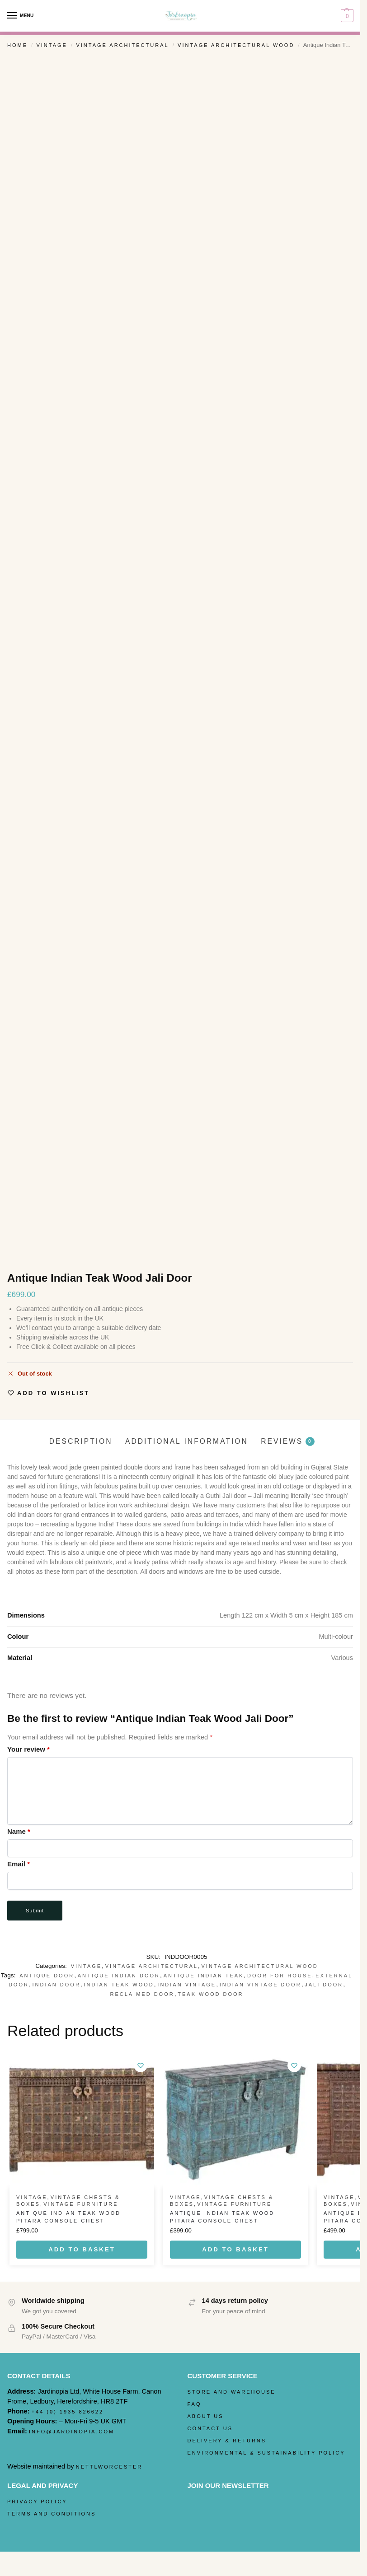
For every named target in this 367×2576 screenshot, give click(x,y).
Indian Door (56, 1984)
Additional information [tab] (186, 1441)
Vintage (51, 45)
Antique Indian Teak (204, 1975)
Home (17, 45)
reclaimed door (142, 1994)
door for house (279, 1975)
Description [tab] (81, 1441)
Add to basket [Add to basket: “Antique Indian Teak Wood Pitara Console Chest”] (81, 2249)
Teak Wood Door (210, 1994)
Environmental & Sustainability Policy (266, 2452)
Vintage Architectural (122, 45)
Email (18, 1864)
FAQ (195, 2404)
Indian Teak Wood (119, 1984)
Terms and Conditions (51, 2513)
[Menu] (20, 16)
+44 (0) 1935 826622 (68, 2411)
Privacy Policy (37, 2501)
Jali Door (324, 1984)
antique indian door (119, 1975)
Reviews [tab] (288, 1441)
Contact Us (210, 2428)
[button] (346, 15)
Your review (28, 1749)
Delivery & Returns (227, 2440)
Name (18, 1831)
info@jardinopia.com (71, 2431)
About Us (206, 2416)
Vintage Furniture (80, 2204)
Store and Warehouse (232, 2392)
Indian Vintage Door (260, 1984)
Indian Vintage (186, 1984)
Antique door (46, 1975)
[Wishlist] (140, 2065)
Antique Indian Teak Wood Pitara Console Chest (68, 2216)
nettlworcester (109, 2466)
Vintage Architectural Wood (236, 45)
